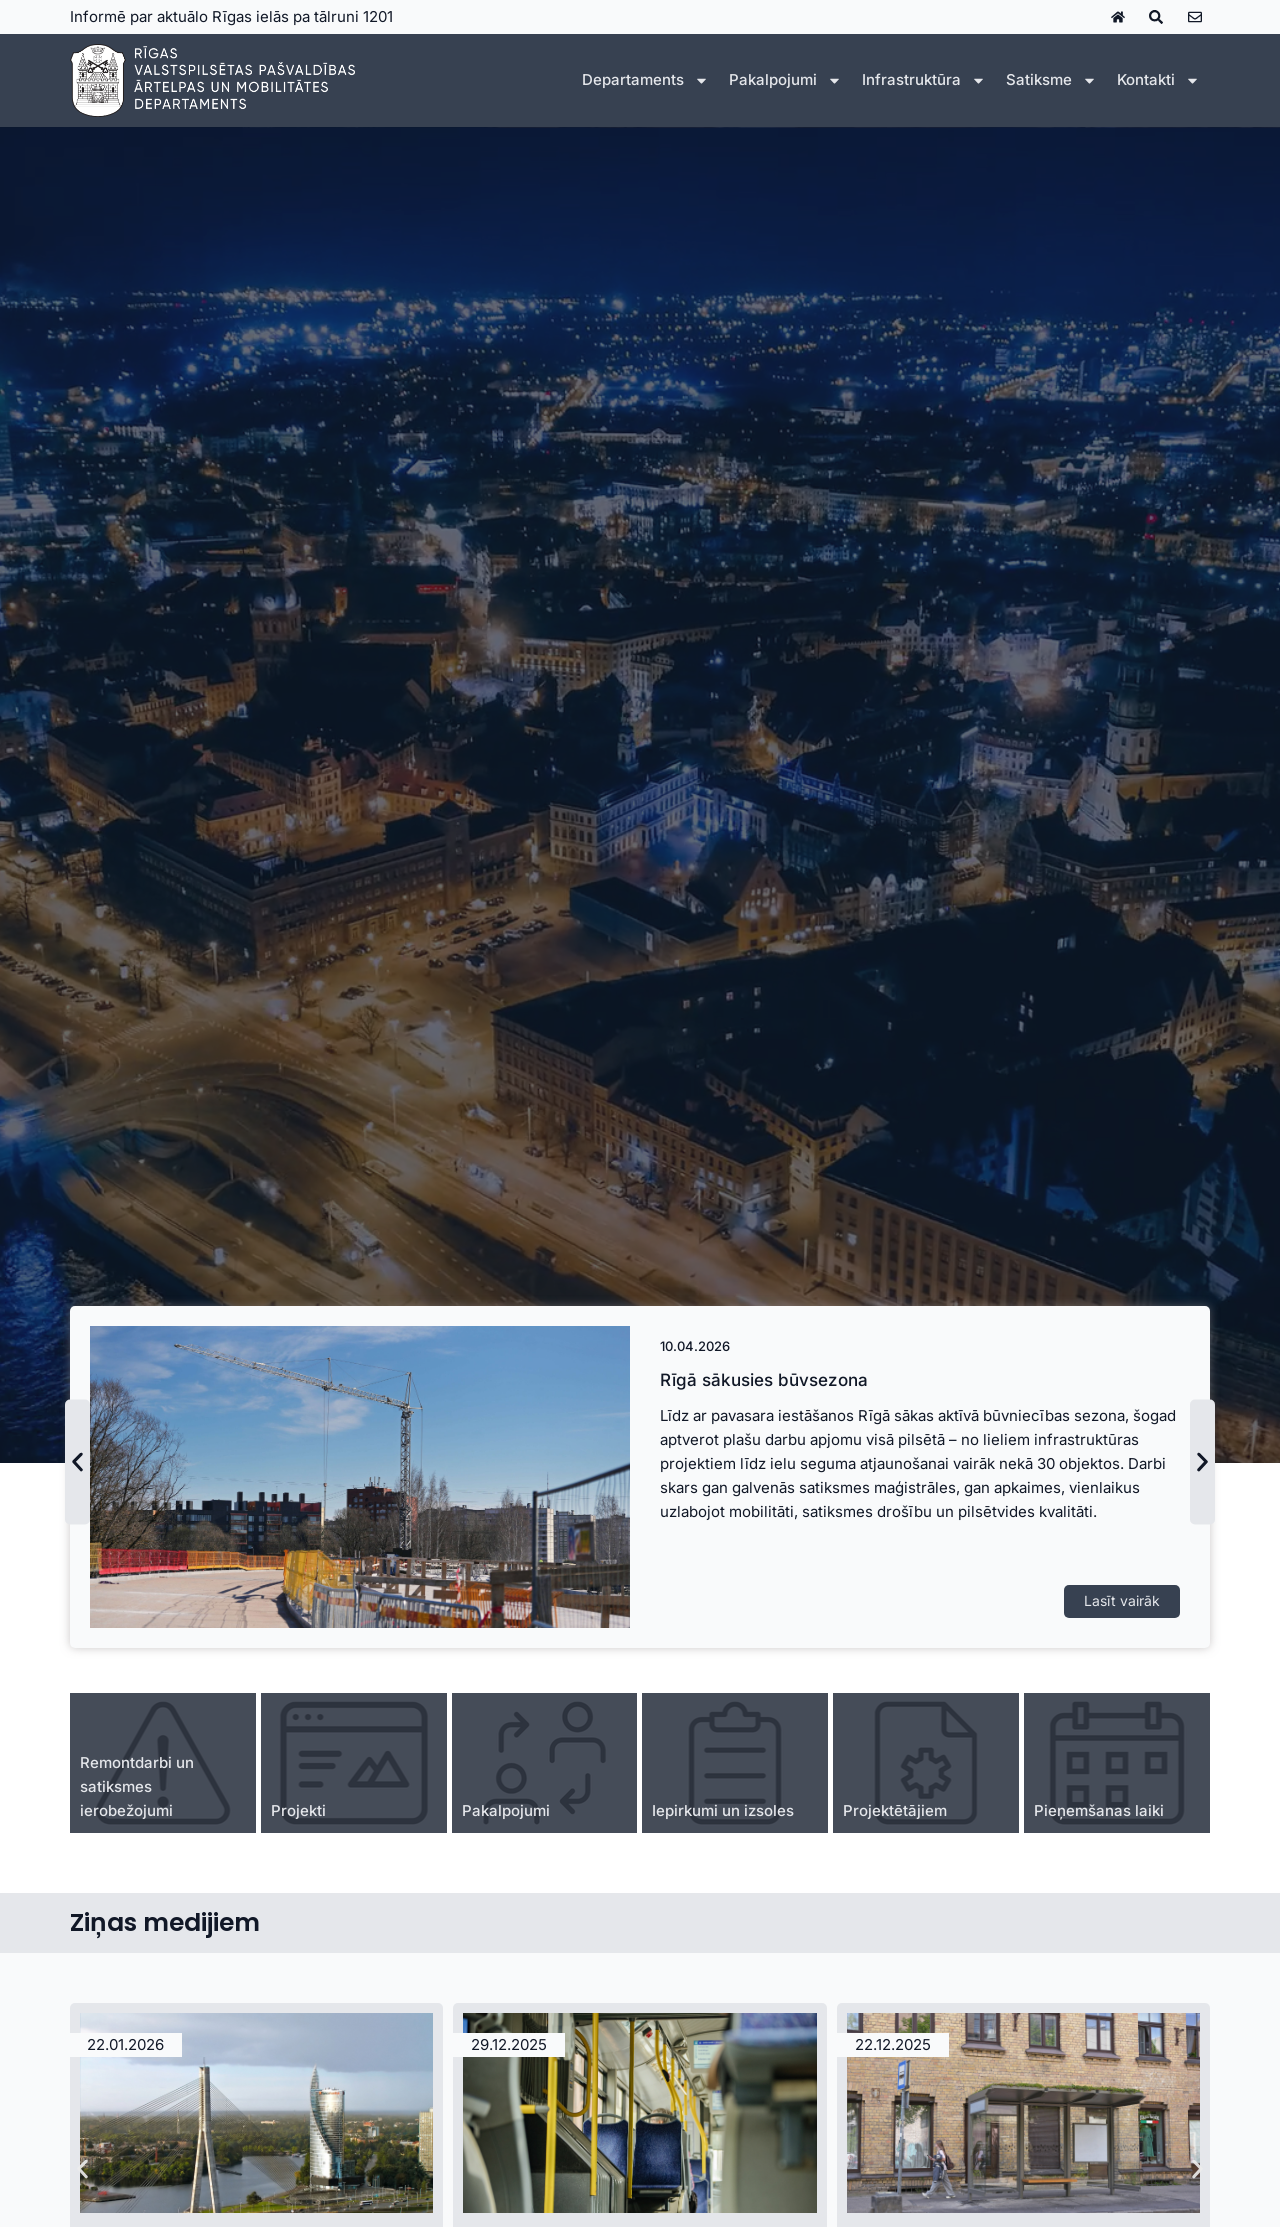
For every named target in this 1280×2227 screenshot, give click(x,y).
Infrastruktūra (924, 80)
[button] (77, 1462)
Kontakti (1158, 80)
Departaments (645, 80)
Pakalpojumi (785, 80)
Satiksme (1051, 80)
